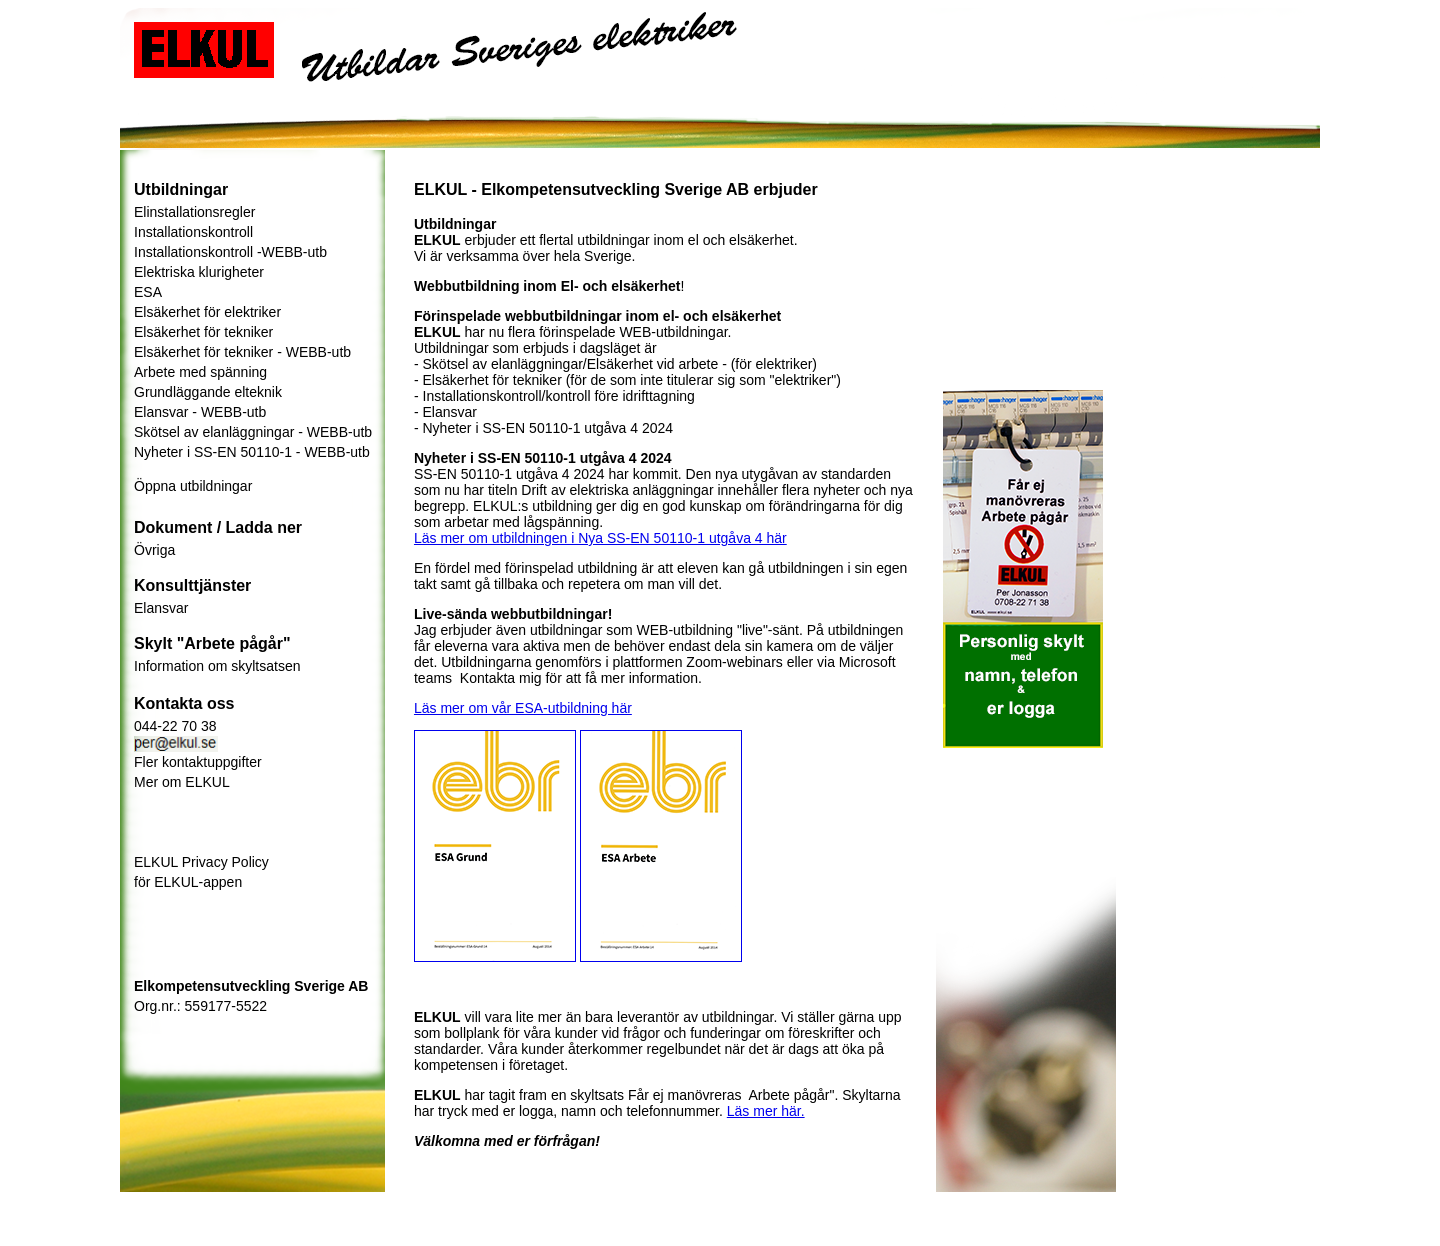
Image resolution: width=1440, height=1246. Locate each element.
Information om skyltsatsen (217, 666)
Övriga (154, 550)
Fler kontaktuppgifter (198, 762)
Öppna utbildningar (193, 486)
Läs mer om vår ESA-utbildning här (523, 708)
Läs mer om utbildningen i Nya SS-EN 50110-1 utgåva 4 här (600, 538)
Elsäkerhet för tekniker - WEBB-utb (242, 352)
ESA (148, 292)
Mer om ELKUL (182, 782)
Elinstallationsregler (194, 212)
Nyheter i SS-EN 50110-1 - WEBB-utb (252, 452)
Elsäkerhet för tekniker (203, 332)
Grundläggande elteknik (208, 392)
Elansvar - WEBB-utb (200, 412)
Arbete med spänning (200, 372)
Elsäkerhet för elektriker (207, 312)
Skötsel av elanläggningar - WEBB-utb (253, 432)
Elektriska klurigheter (199, 272)
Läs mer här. (766, 1111)
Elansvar (161, 608)
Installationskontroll (193, 232)
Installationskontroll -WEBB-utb (230, 252)
